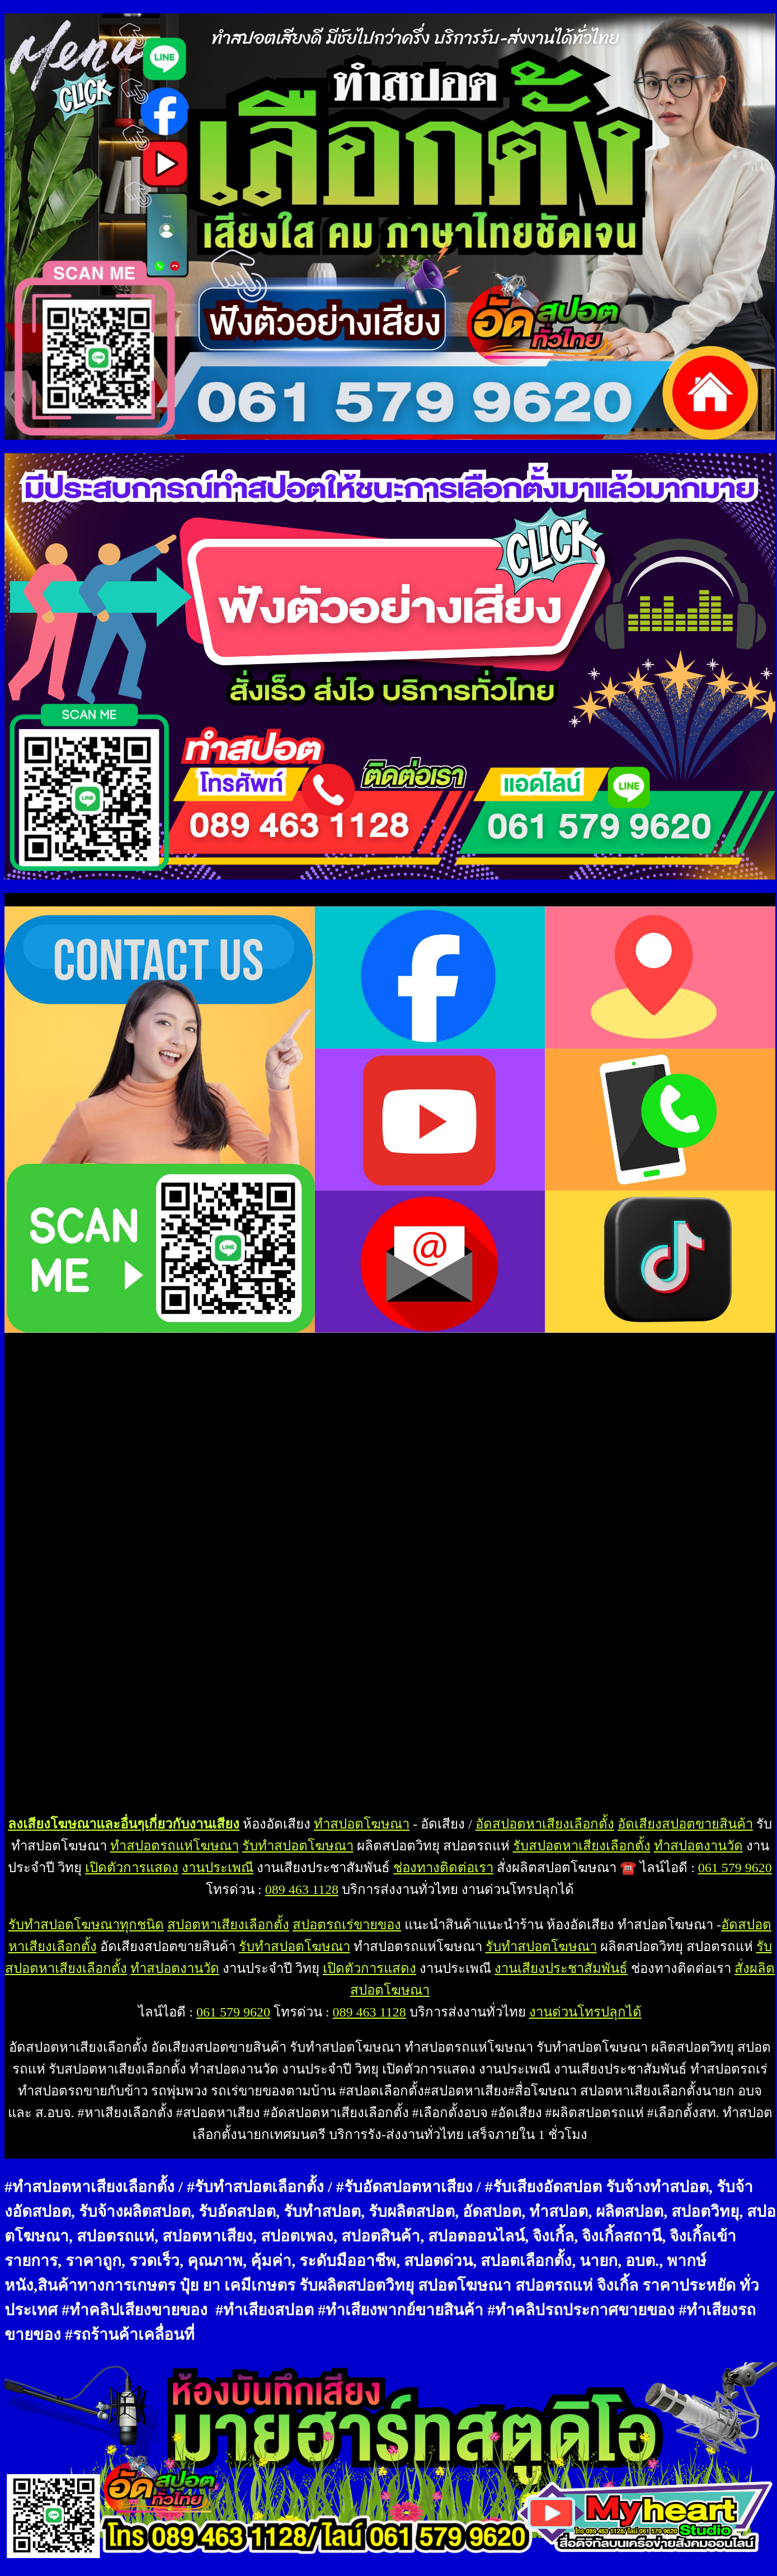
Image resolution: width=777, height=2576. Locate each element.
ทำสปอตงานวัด (698, 1846)
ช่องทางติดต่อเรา (443, 1867)
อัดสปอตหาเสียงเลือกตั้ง (544, 1824)
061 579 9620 (735, 1867)
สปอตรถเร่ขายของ (347, 1924)
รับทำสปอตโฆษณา (298, 1846)
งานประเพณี (217, 1867)
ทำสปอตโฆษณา (361, 1824)
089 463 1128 (301, 1889)
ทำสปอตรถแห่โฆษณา (174, 1846)
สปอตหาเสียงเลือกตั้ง (228, 1924)
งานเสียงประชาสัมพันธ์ (561, 1968)
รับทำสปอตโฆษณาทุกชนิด (86, 1924)
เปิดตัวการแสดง (131, 1867)
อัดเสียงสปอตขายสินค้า (685, 1824)
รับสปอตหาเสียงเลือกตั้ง (582, 1846)
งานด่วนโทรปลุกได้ (585, 2012)
